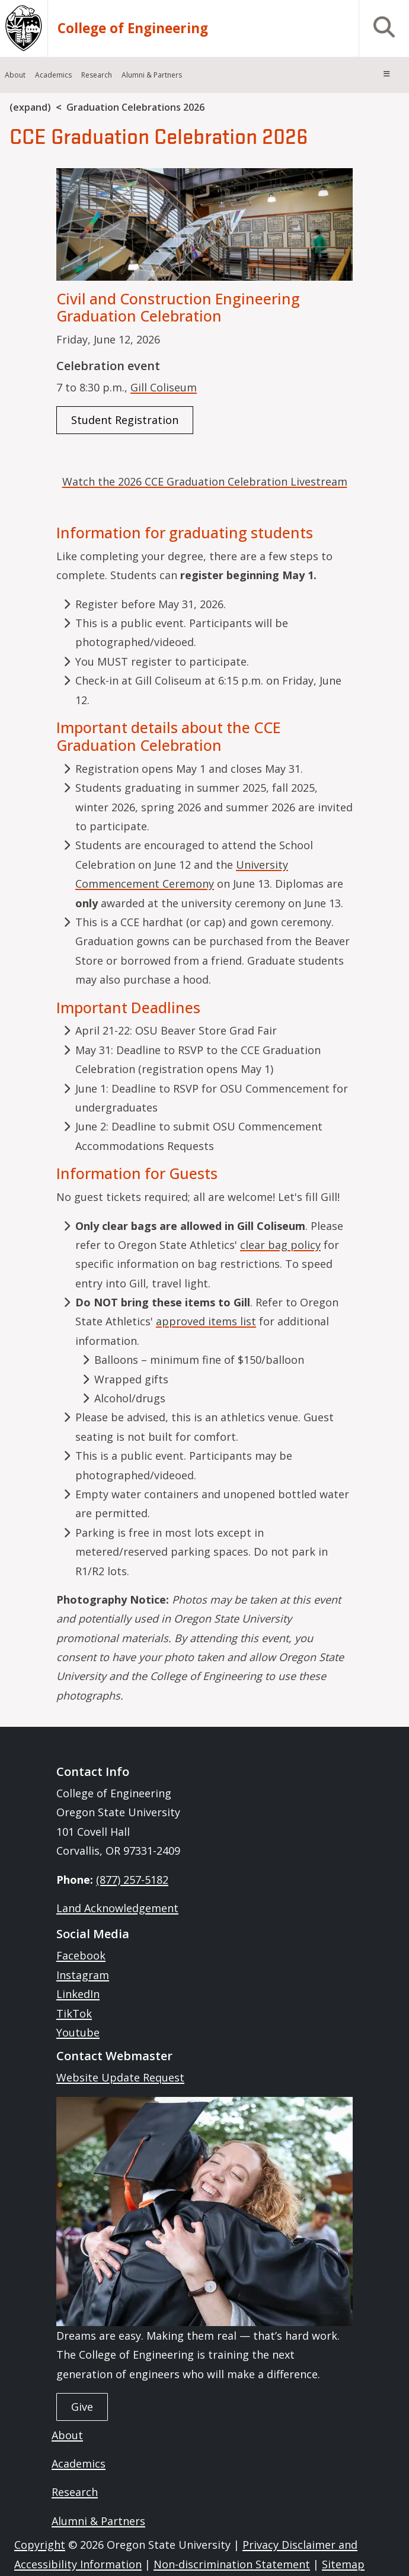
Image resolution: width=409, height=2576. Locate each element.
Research (75, 2492)
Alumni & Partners (98, 2521)
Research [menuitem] (96, 75)
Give (82, 2407)
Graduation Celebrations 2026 (135, 107)
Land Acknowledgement (117, 1908)
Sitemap (343, 2564)
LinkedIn (78, 1994)
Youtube (78, 2032)
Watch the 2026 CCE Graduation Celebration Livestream (204, 481)
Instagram (82, 1975)
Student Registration (124, 420)
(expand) (30, 107)
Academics (79, 2463)
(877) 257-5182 (132, 1879)
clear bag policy (280, 1245)
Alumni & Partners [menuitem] (152, 75)
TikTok (74, 2013)
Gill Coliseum (163, 387)
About (67, 2435)
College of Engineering (132, 28)
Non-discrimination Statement (232, 2564)
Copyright (39, 2545)
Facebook (81, 1955)
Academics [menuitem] (53, 75)
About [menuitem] (15, 75)
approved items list (206, 1321)
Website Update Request (120, 2077)
